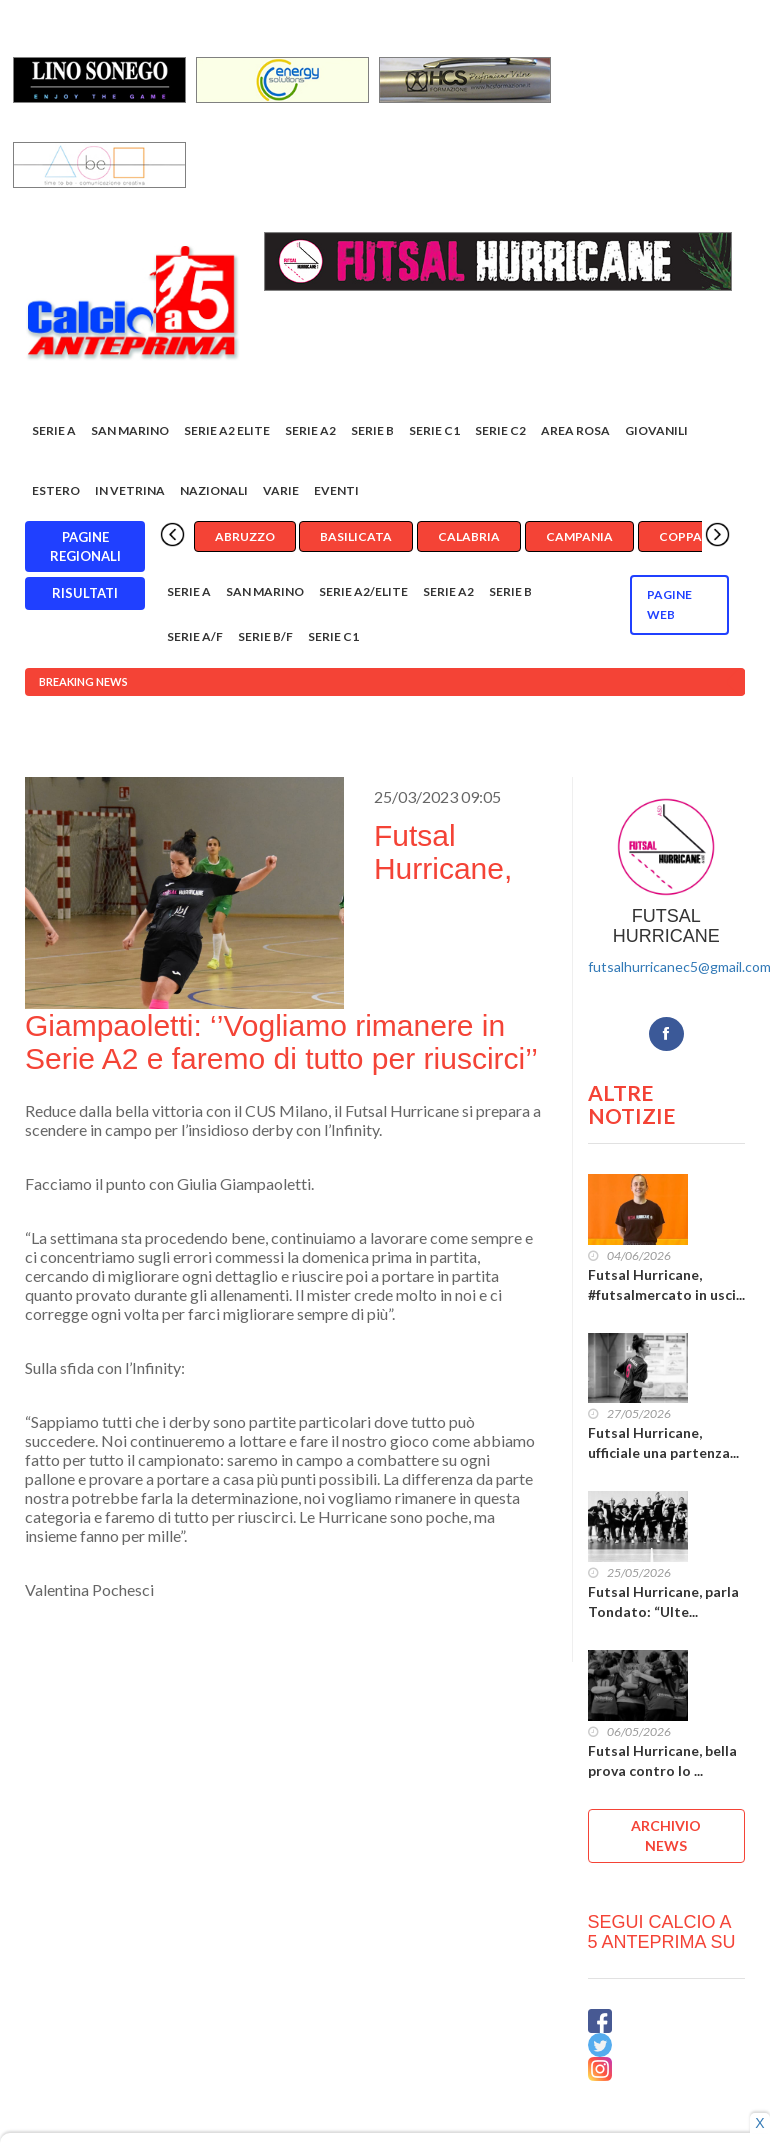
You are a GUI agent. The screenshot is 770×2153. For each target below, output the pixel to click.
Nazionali (214, 491)
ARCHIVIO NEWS (666, 1835)
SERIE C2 (500, 431)
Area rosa (575, 431)
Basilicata (356, 537)
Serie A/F (195, 637)
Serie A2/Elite (363, 592)
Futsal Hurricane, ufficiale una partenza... (663, 1443)
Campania (579, 537)
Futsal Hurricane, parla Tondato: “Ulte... (663, 1602)
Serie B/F (265, 637)
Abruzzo (245, 537)
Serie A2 (310, 431)
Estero (56, 491)
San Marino (130, 431)
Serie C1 (434, 431)
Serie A (54, 431)
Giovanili (656, 431)
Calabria (469, 537)
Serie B (372, 431)
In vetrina (130, 491)
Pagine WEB (669, 605)
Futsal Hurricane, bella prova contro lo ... (662, 1760)
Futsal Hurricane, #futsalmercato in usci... (666, 1284)
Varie (281, 491)
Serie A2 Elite (227, 431)
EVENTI (336, 491)
